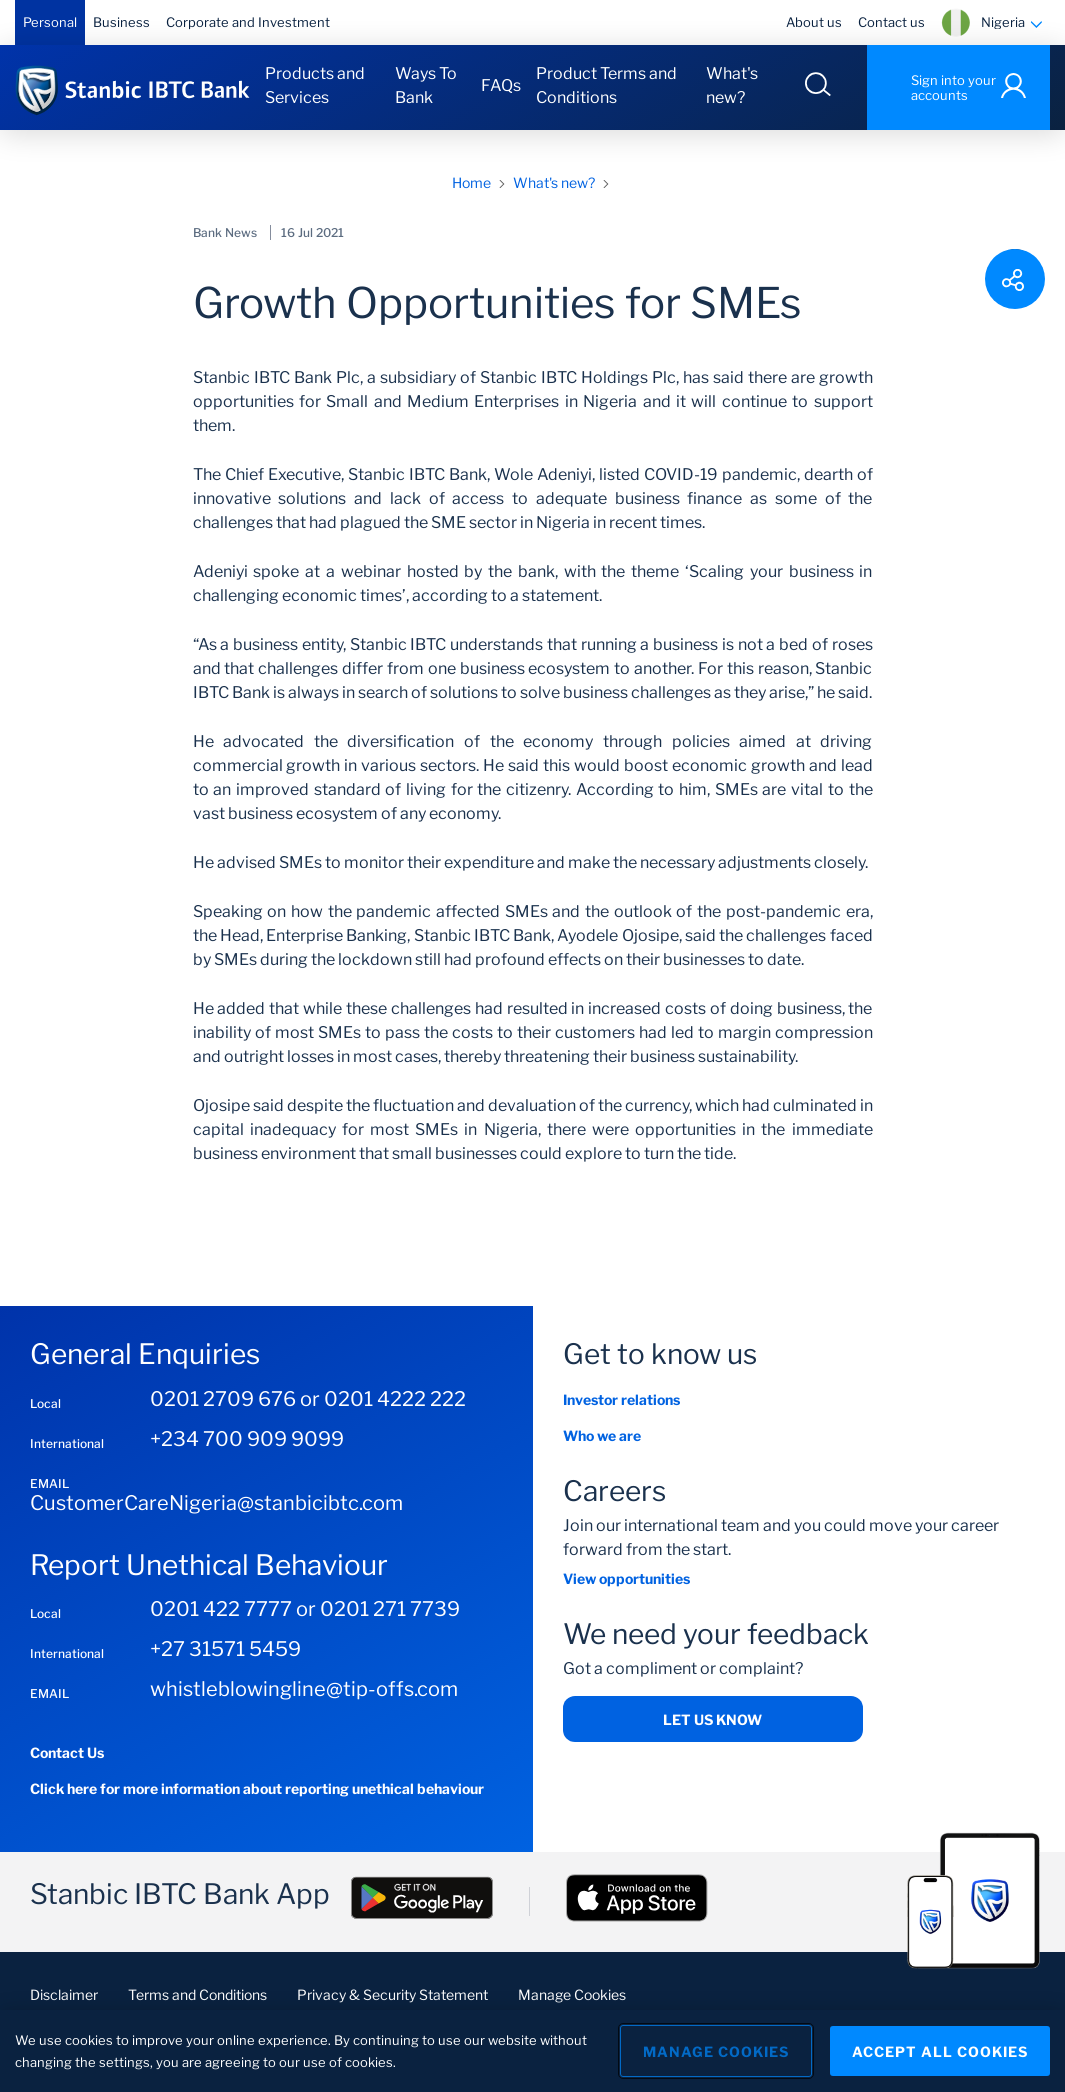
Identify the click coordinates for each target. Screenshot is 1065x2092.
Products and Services (315, 85)
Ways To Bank (426, 85)
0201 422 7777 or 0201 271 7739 (305, 1609)
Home (471, 182)
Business (121, 22)
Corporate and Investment (248, 22)
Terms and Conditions (197, 1994)
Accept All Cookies (940, 2051)
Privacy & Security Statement (392, 1994)
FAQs (501, 85)
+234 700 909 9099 (247, 1439)
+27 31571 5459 (225, 1649)
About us (814, 22)
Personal (50, 22)
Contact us (891, 22)
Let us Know (712, 1719)
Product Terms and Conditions (606, 85)
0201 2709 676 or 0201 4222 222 (308, 1399)
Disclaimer (64, 1994)
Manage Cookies (572, 1994)
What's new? (732, 85)
